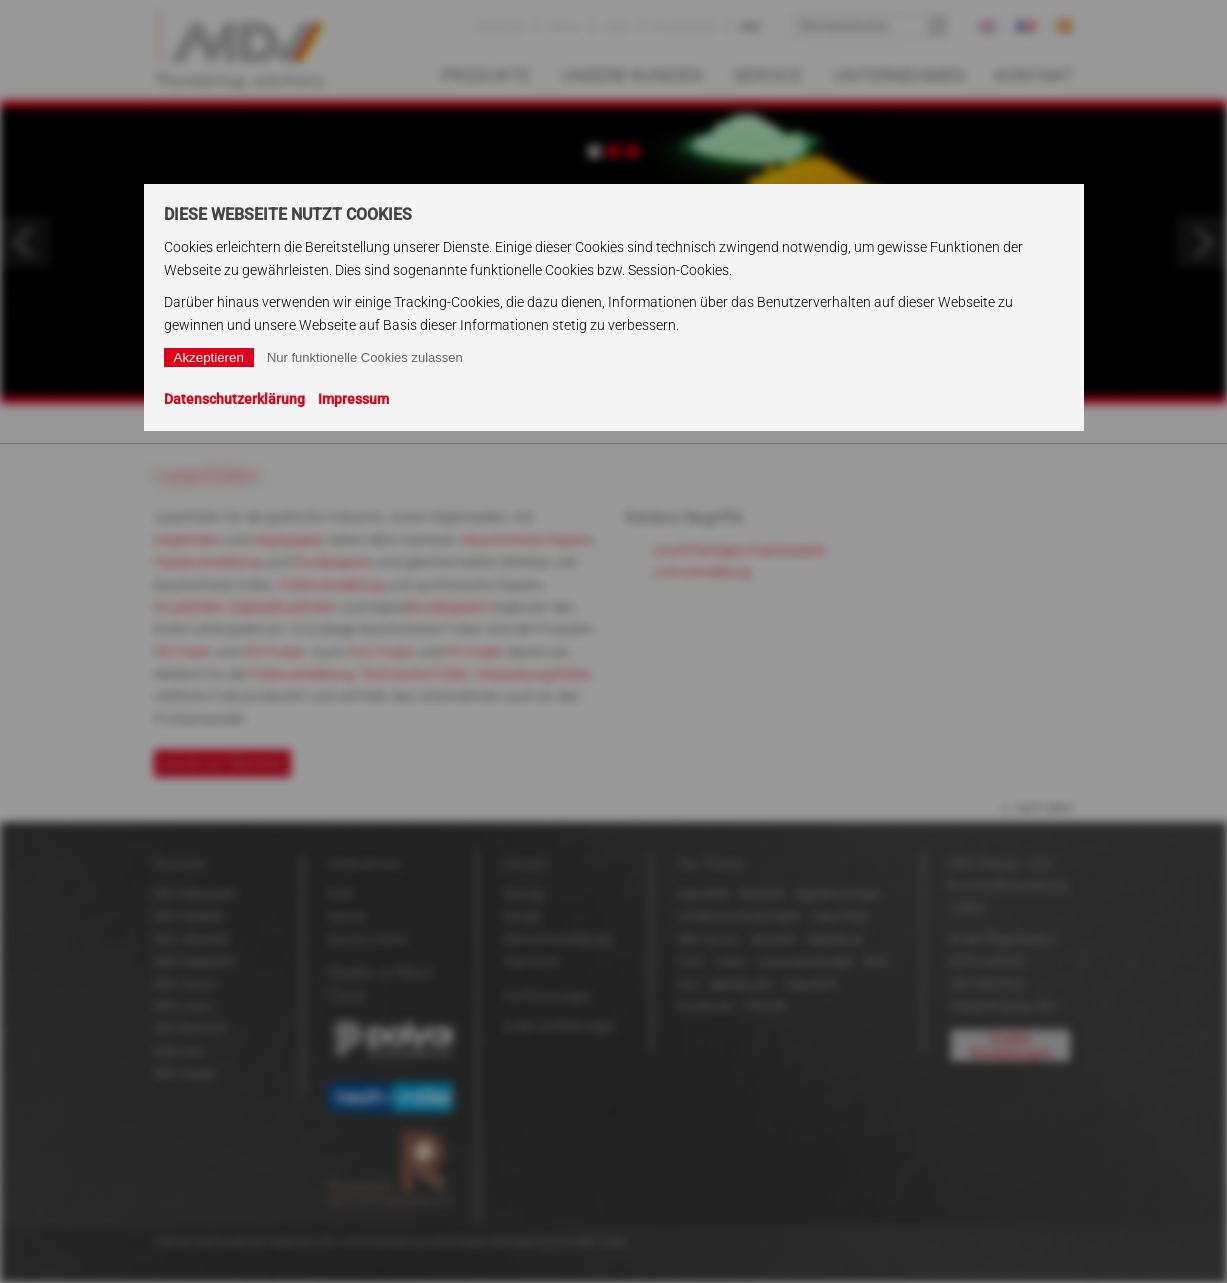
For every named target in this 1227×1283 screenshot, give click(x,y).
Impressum (353, 399)
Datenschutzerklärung (234, 399)
